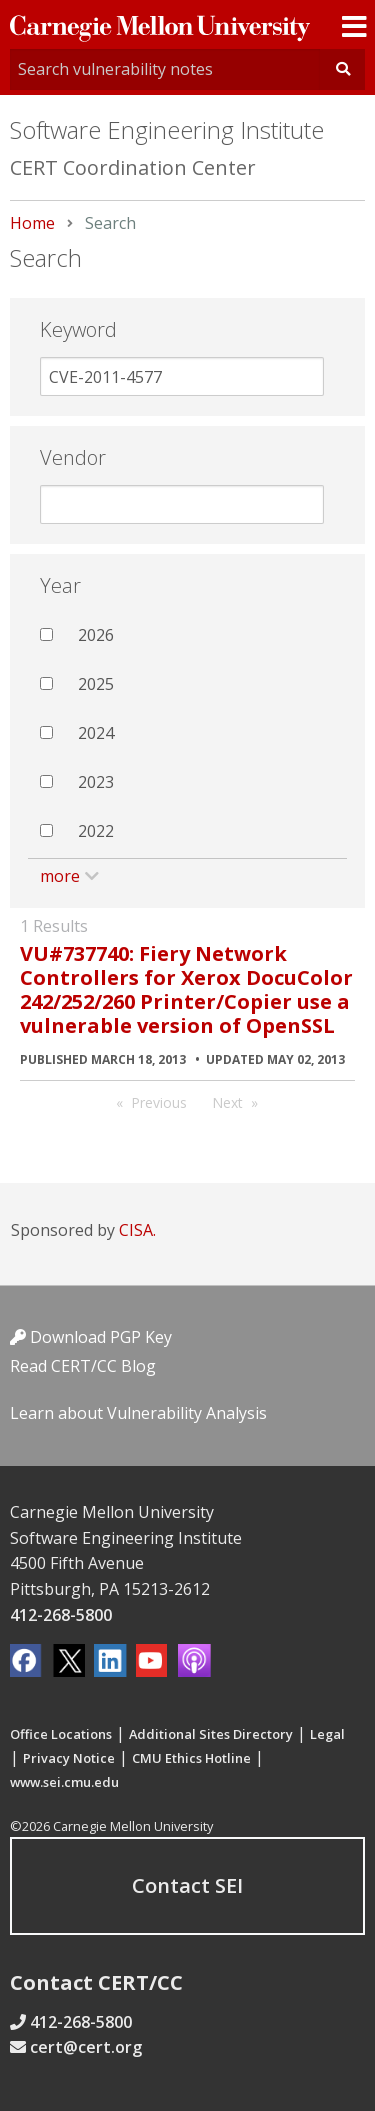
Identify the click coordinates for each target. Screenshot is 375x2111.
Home (32, 223)
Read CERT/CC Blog (83, 1366)
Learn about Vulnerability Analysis (138, 1413)
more (60, 876)
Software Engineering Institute (167, 129)
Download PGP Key (91, 1337)
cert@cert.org (86, 2047)
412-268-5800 (61, 1615)
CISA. (137, 1230)
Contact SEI (187, 1885)
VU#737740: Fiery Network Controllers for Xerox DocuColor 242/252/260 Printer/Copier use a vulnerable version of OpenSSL (186, 989)
